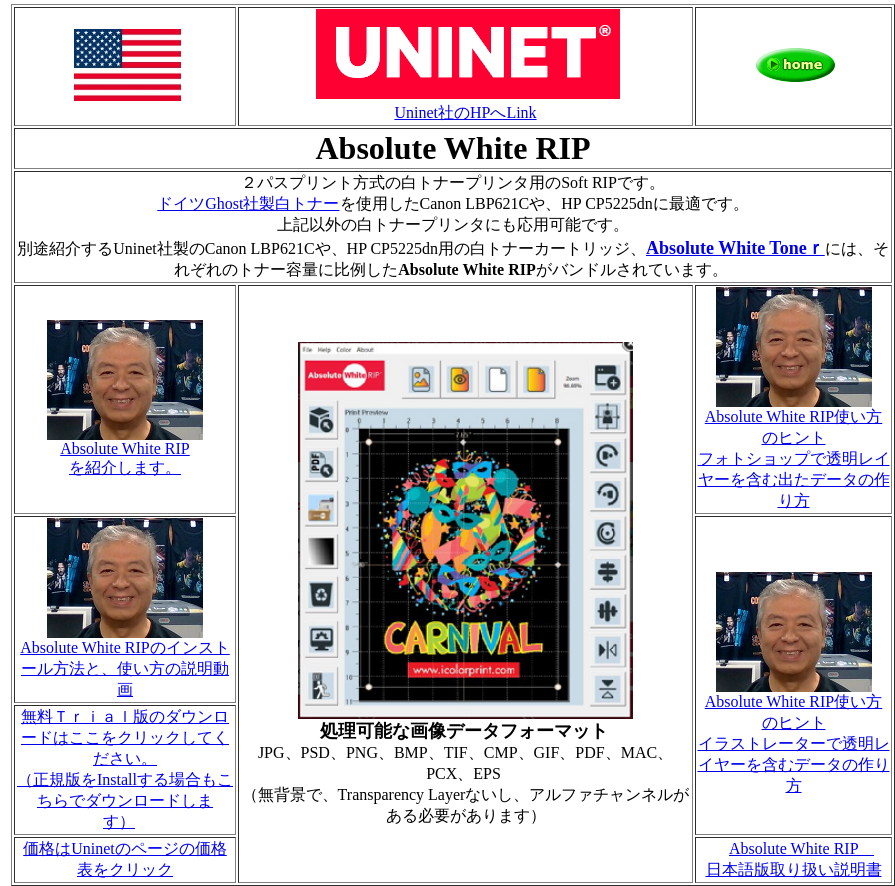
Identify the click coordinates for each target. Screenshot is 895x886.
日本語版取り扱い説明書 (794, 869)
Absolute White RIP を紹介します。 (125, 451)
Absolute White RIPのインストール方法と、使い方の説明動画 (124, 661)
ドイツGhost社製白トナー (248, 203)
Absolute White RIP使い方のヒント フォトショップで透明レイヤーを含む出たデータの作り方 (794, 451)
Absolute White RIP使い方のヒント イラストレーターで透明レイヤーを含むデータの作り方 (794, 736)
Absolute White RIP (801, 848)
